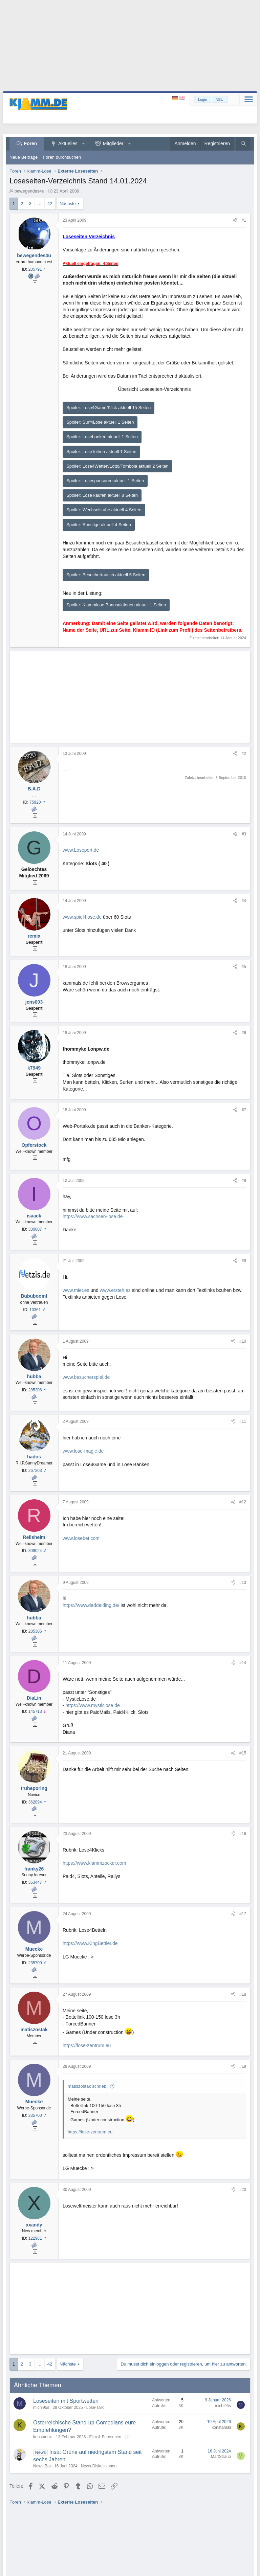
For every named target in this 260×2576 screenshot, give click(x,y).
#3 (244, 834)
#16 (242, 1833)
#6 (244, 1032)
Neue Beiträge (23, 157)
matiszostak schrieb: (88, 2086)
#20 (242, 2189)
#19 (242, 2066)
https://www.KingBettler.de (90, 1943)
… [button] (39, 203)
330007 (35, 1229)
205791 (35, 269)
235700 (35, 1963)
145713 (35, 1711)
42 (49, 203)
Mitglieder (113, 143)
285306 (35, 1390)
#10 (242, 1341)
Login (202, 99)
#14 (242, 1662)
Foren (30, 143)
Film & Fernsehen (105, 2437)
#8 (244, 1180)
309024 (35, 1550)
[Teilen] (235, 220)
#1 (244, 220)
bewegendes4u (29, 191)
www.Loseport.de (81, 850)
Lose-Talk (95, 2407)
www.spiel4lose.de (82, 917)
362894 (35, 1802)
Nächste (68, 203)
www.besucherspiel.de (86, 1377)
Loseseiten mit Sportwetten (66, 2401)
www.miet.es (76, 1290)
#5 (244, 966)
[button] (83, 144)
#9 (244, 1260)
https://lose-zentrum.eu (87, 2045)
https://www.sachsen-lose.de (93, 1216)
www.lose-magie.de (83, 1451)
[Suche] (243, 144)
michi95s (41, 2407)
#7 (244, 1109)
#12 (242, 1502)
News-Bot (42, 2466)
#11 (242, 1421)
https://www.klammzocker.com (94, 1863)
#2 (244, 753)
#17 (242, 1913)
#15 (242, 1753)
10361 (35, 1309)
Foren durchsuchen (62, 157)
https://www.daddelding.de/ (91, 1605)
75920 (35, 802)
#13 (242, 1582)
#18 (242, 1994)
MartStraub (221, 2456)
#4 (244, 900)
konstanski (42, 2437)
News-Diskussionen (98, 2466)
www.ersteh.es (115, 1290)
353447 (35, 1882)
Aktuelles (68, 143)
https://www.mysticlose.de (93, 1705)
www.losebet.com (81, 1538)
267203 (35, 1470)
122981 (35, 2238)
